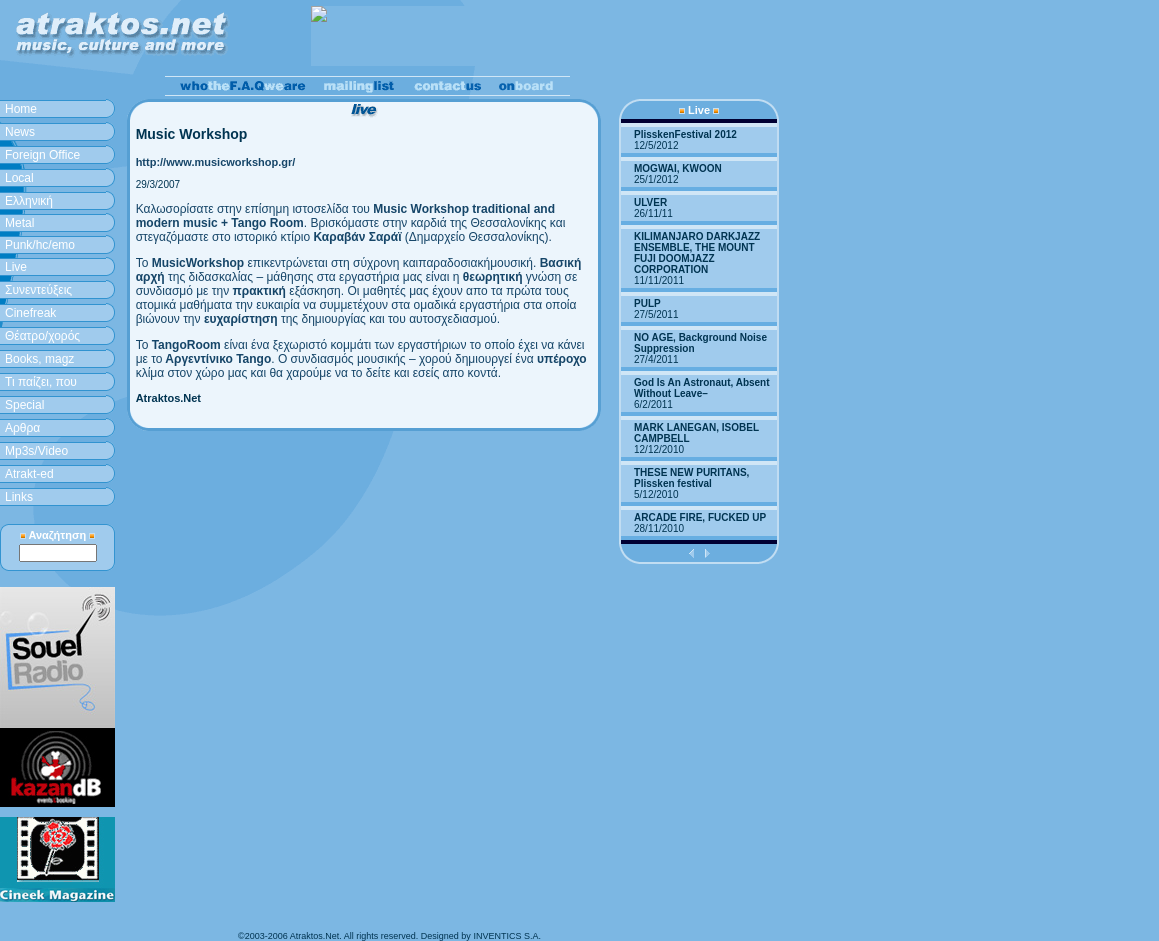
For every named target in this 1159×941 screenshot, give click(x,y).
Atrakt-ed (29, 474)
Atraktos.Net (168, 398)
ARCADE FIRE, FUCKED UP (700, 517)
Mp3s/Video (36, 451)
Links (19, 497)
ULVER (650, 202)
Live (16, 267)
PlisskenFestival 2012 (685, 134)
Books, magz (39, 359)
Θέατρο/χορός (42, 336)
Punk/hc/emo (40, 245)
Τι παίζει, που (41, 382)
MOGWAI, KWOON (678, 168)
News (20, 132)
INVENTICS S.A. (507, 936)
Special (24, 405)
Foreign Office (42, 155)
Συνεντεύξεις (38, 290)
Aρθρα (22, 428)
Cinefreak (30, 313)
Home (21, 109)
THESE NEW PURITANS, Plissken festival (691, 478)
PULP (647, 303)
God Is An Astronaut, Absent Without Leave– (702, 388)
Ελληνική (29, 201)
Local (19, 178)
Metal (19, 223)
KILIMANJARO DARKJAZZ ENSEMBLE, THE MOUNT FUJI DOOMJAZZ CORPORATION (697, 253)
